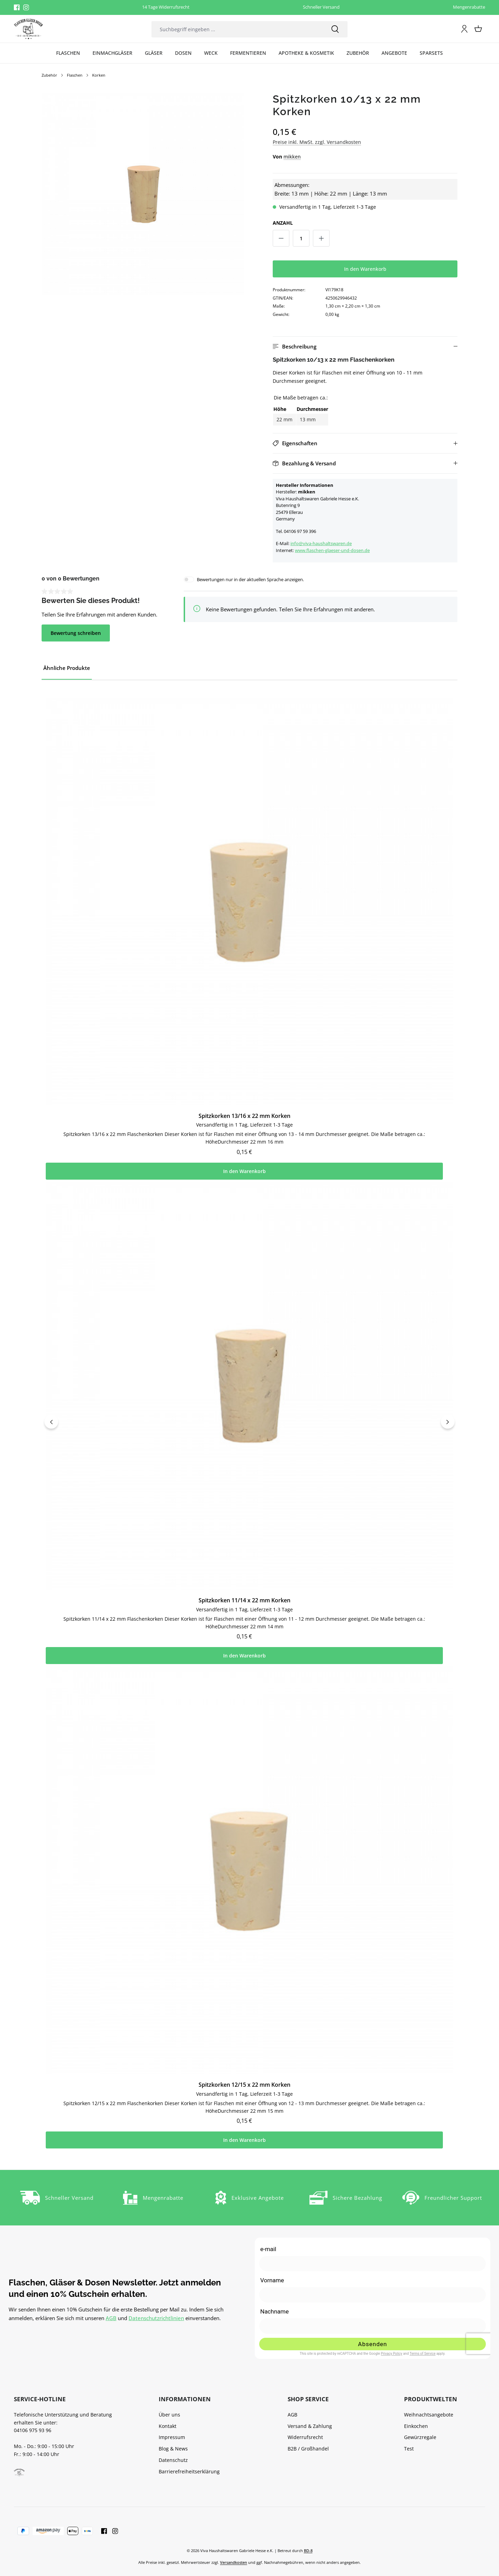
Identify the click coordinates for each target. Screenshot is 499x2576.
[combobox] (237, 29)
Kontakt (167, 2426)
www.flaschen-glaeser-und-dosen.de (332, 550)
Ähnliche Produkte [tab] (66, 667)
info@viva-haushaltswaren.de (321, 543)
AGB (111, 2318)
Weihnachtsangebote (428, 2414)
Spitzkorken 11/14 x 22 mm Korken (244, 1612)
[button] (365, 346)
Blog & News (173, 2448)
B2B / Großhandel (308, 2448)
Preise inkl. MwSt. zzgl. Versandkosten (317, 142)
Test (409, 2448)
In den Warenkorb (365, 269)
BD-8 (308, 2550)
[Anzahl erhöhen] (321, 238)
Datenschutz (173, 2460)
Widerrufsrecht (305, 2437)
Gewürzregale (420, 2437)
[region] (143, 194)
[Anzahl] (301, 238)
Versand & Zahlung (310, 2426)
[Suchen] (335, 29)
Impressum (172, 2437)
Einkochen (416, 2426)
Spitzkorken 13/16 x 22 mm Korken (244, 1121)
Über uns (169, 2414)
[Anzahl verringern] (281, 238)
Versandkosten (233, 2562)
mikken (292, 156)
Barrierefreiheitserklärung (189, 2471)
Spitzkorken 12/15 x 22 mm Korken (244, 2102)
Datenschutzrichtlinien (156, 2318)
